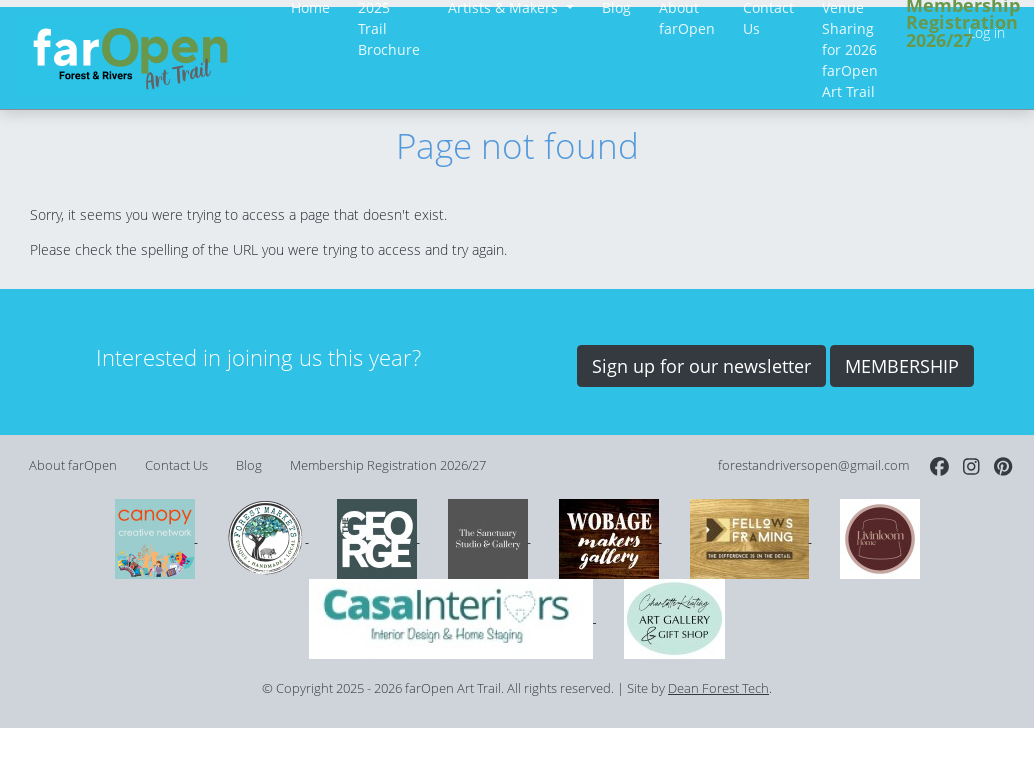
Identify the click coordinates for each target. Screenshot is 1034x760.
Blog (249, 465)
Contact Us (176, 465)
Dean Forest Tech (718, 688)
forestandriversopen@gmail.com (813, 465)
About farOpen (73, 465)
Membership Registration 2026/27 (388, 465)
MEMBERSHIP (902, 366)
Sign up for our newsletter (701, 366)
